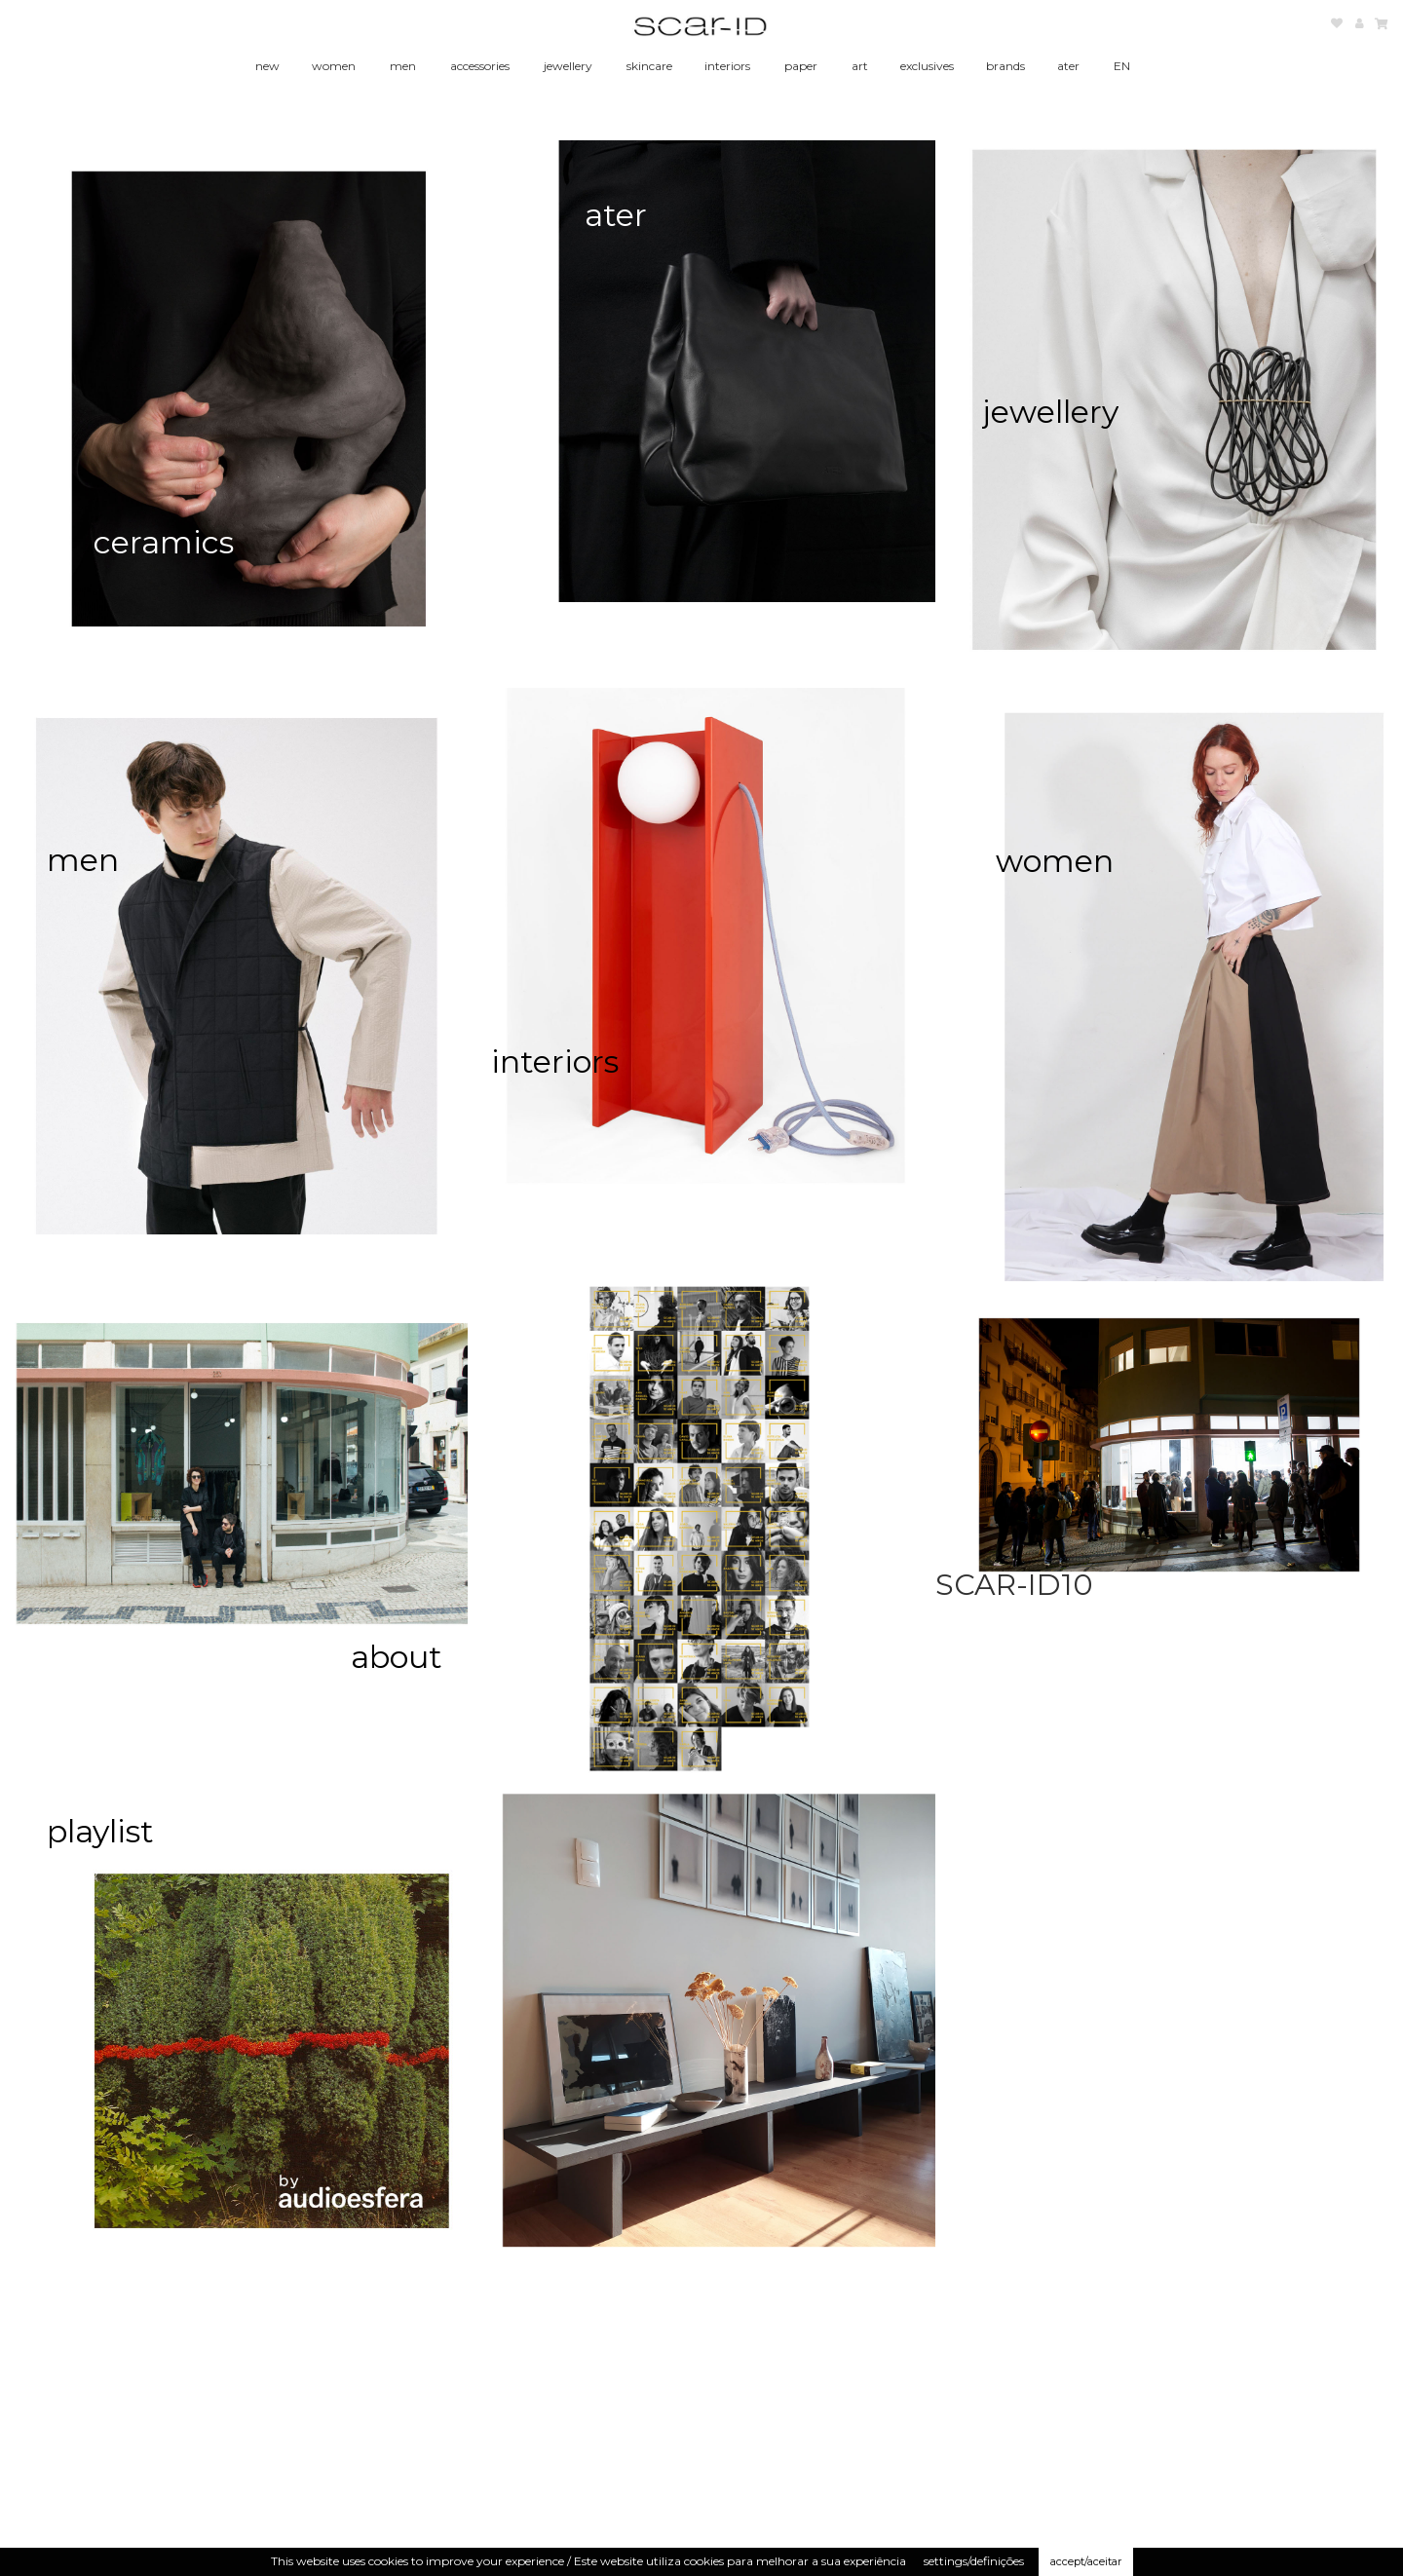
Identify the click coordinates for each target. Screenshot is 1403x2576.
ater (1068, 65)
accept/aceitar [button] (1085, 2561)
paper (800, 65)
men (403, 65)
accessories (480, 65)
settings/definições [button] (974, 2561)
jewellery (568, 65)
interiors (727, 65)
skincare (649, 65)
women (334, 65)
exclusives (927, 65)
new (267, 65)
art (860, 65)
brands (1005, 65)
